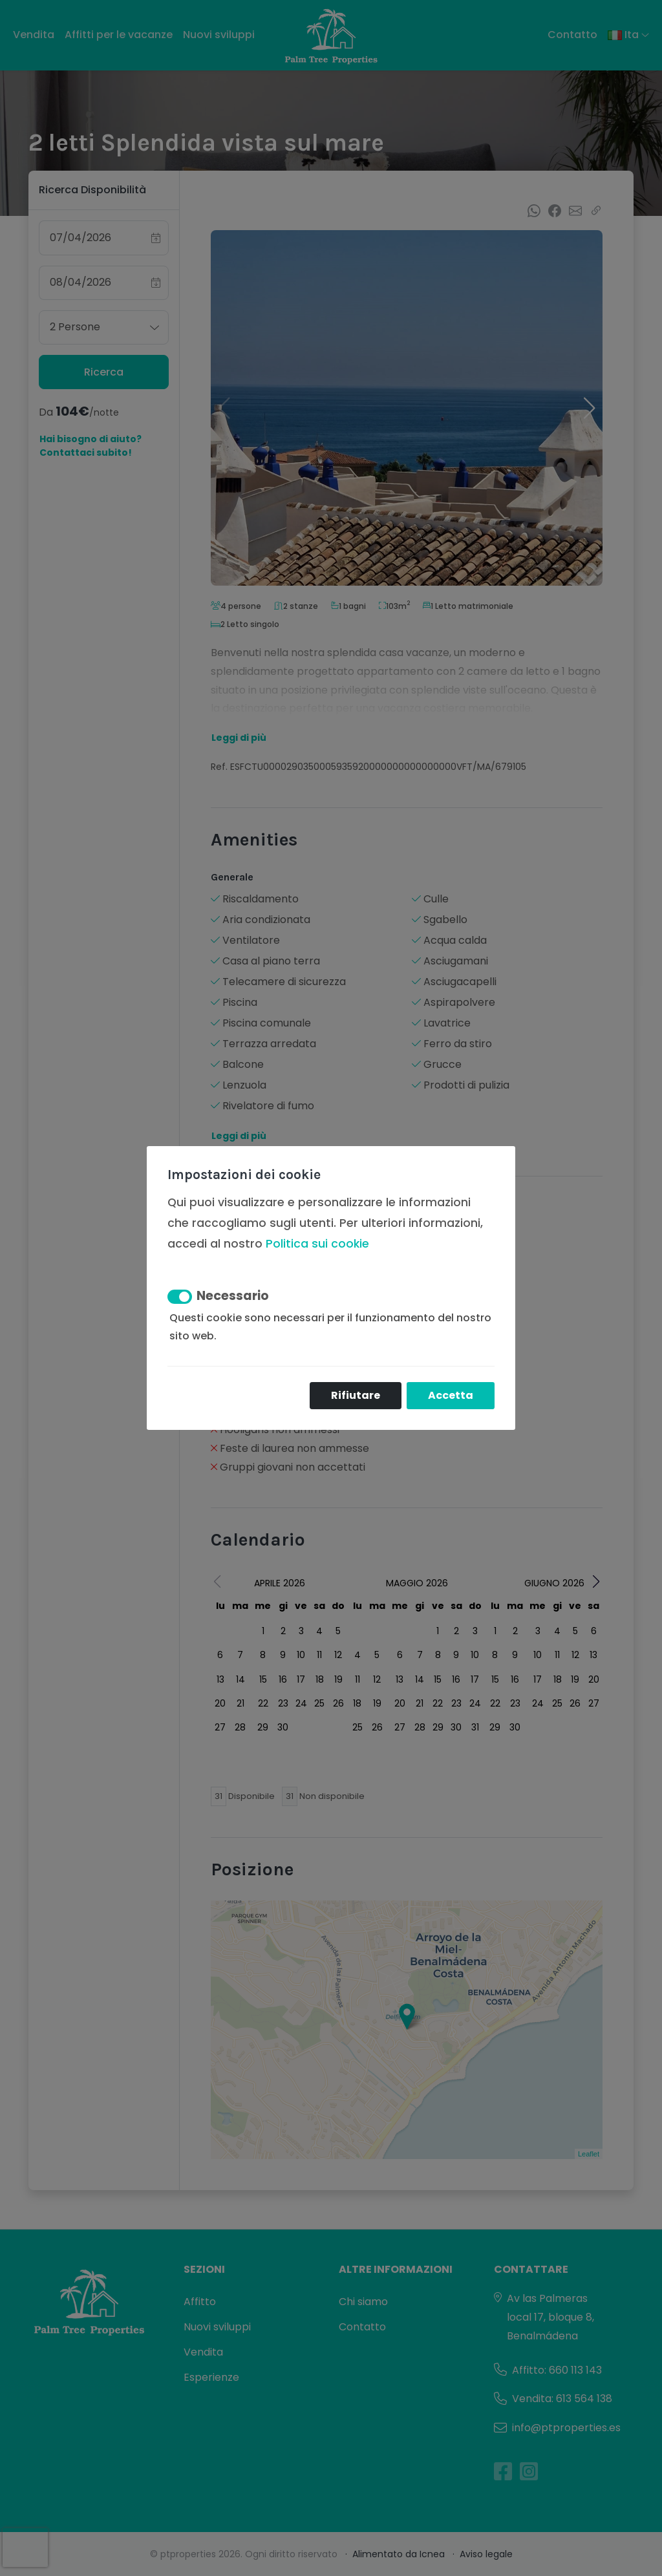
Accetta (450, 1395)
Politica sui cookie (317, 1243)
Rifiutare (355, 1395)
